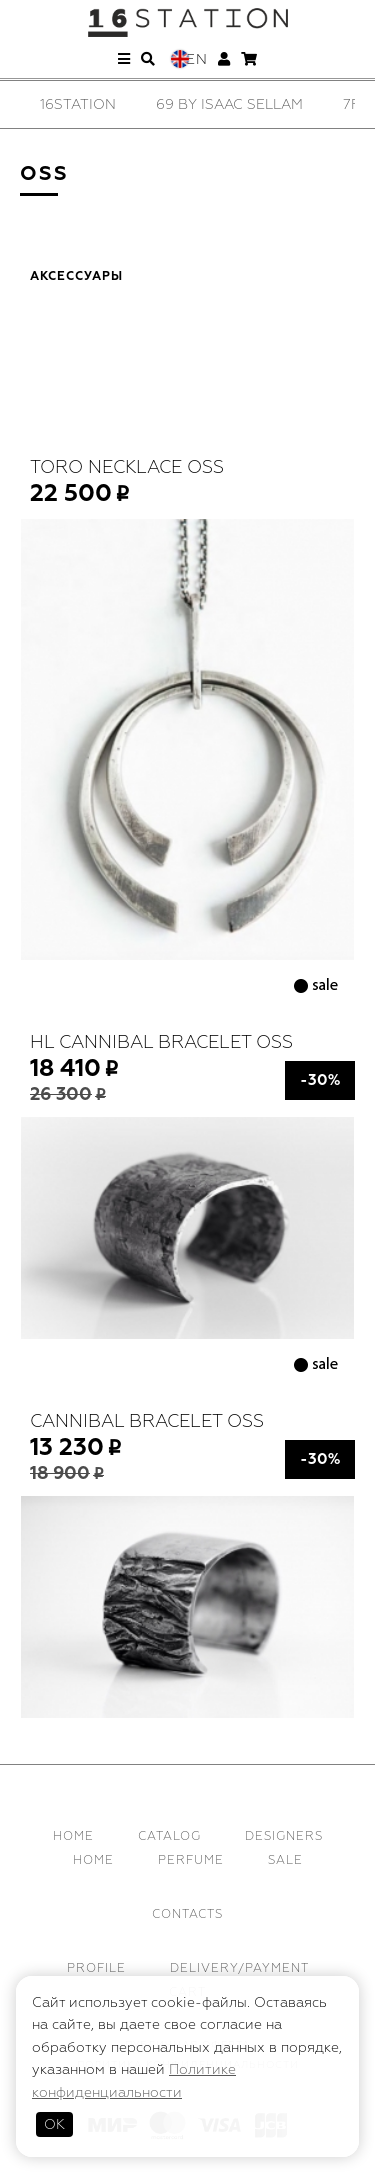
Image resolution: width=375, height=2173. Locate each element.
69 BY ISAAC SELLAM (229, 104)
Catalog (169, 1836)
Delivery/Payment (239, 1968)
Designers (284, 1836)
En (197, 59)
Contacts (187, 1914)
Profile (96, 1968)
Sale (285, 1860)
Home (73, 1836)
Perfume (191, 1860)
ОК (54, 2124)
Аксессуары (76, 277)
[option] (78, 104)
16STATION (78, 104)
